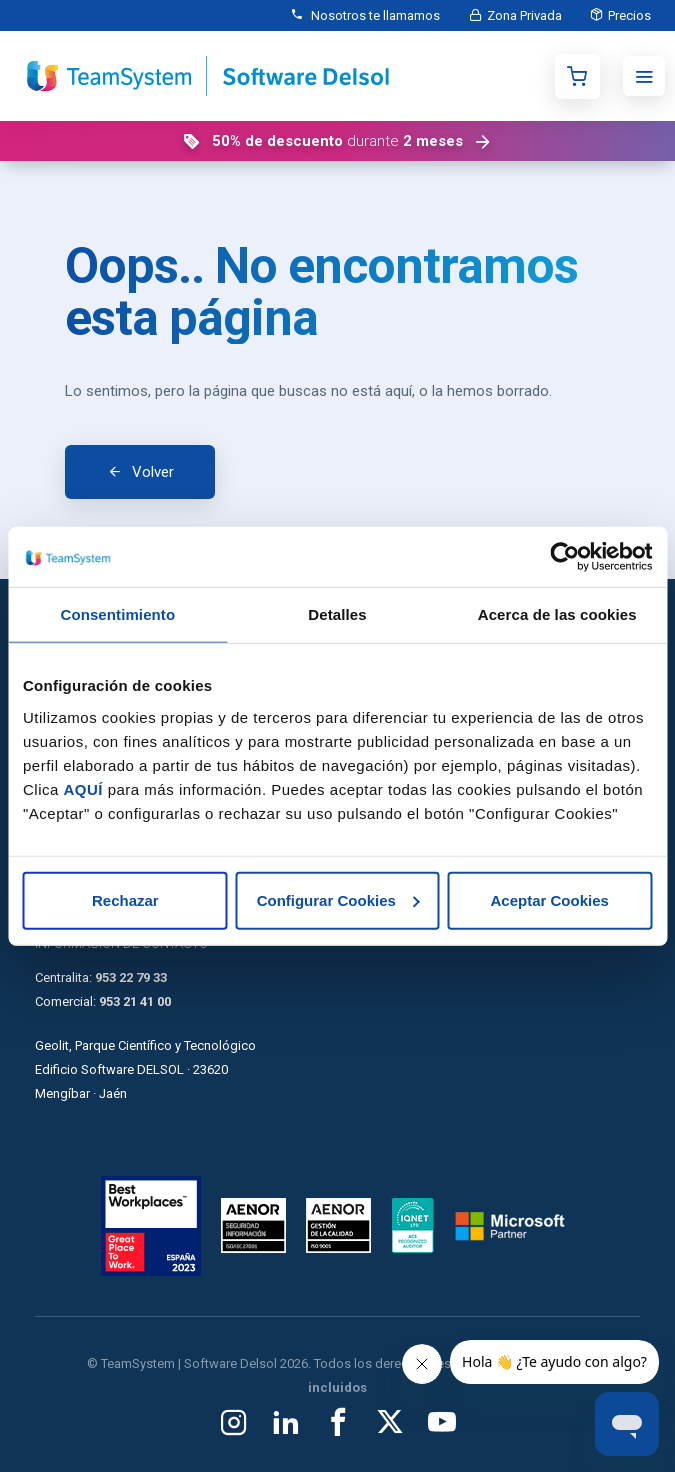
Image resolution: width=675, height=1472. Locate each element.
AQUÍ (84, 788)
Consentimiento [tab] (117, 614)
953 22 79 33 (131, 977)
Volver (153, 472)
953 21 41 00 (135, 1001)
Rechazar (125, 899)
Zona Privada (521, 15)
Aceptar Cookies (549, 899)
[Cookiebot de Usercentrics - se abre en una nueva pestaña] (564, 557)
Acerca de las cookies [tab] (557, 614)
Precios (628, 15)
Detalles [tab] (337, 614)
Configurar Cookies (338, 899)
